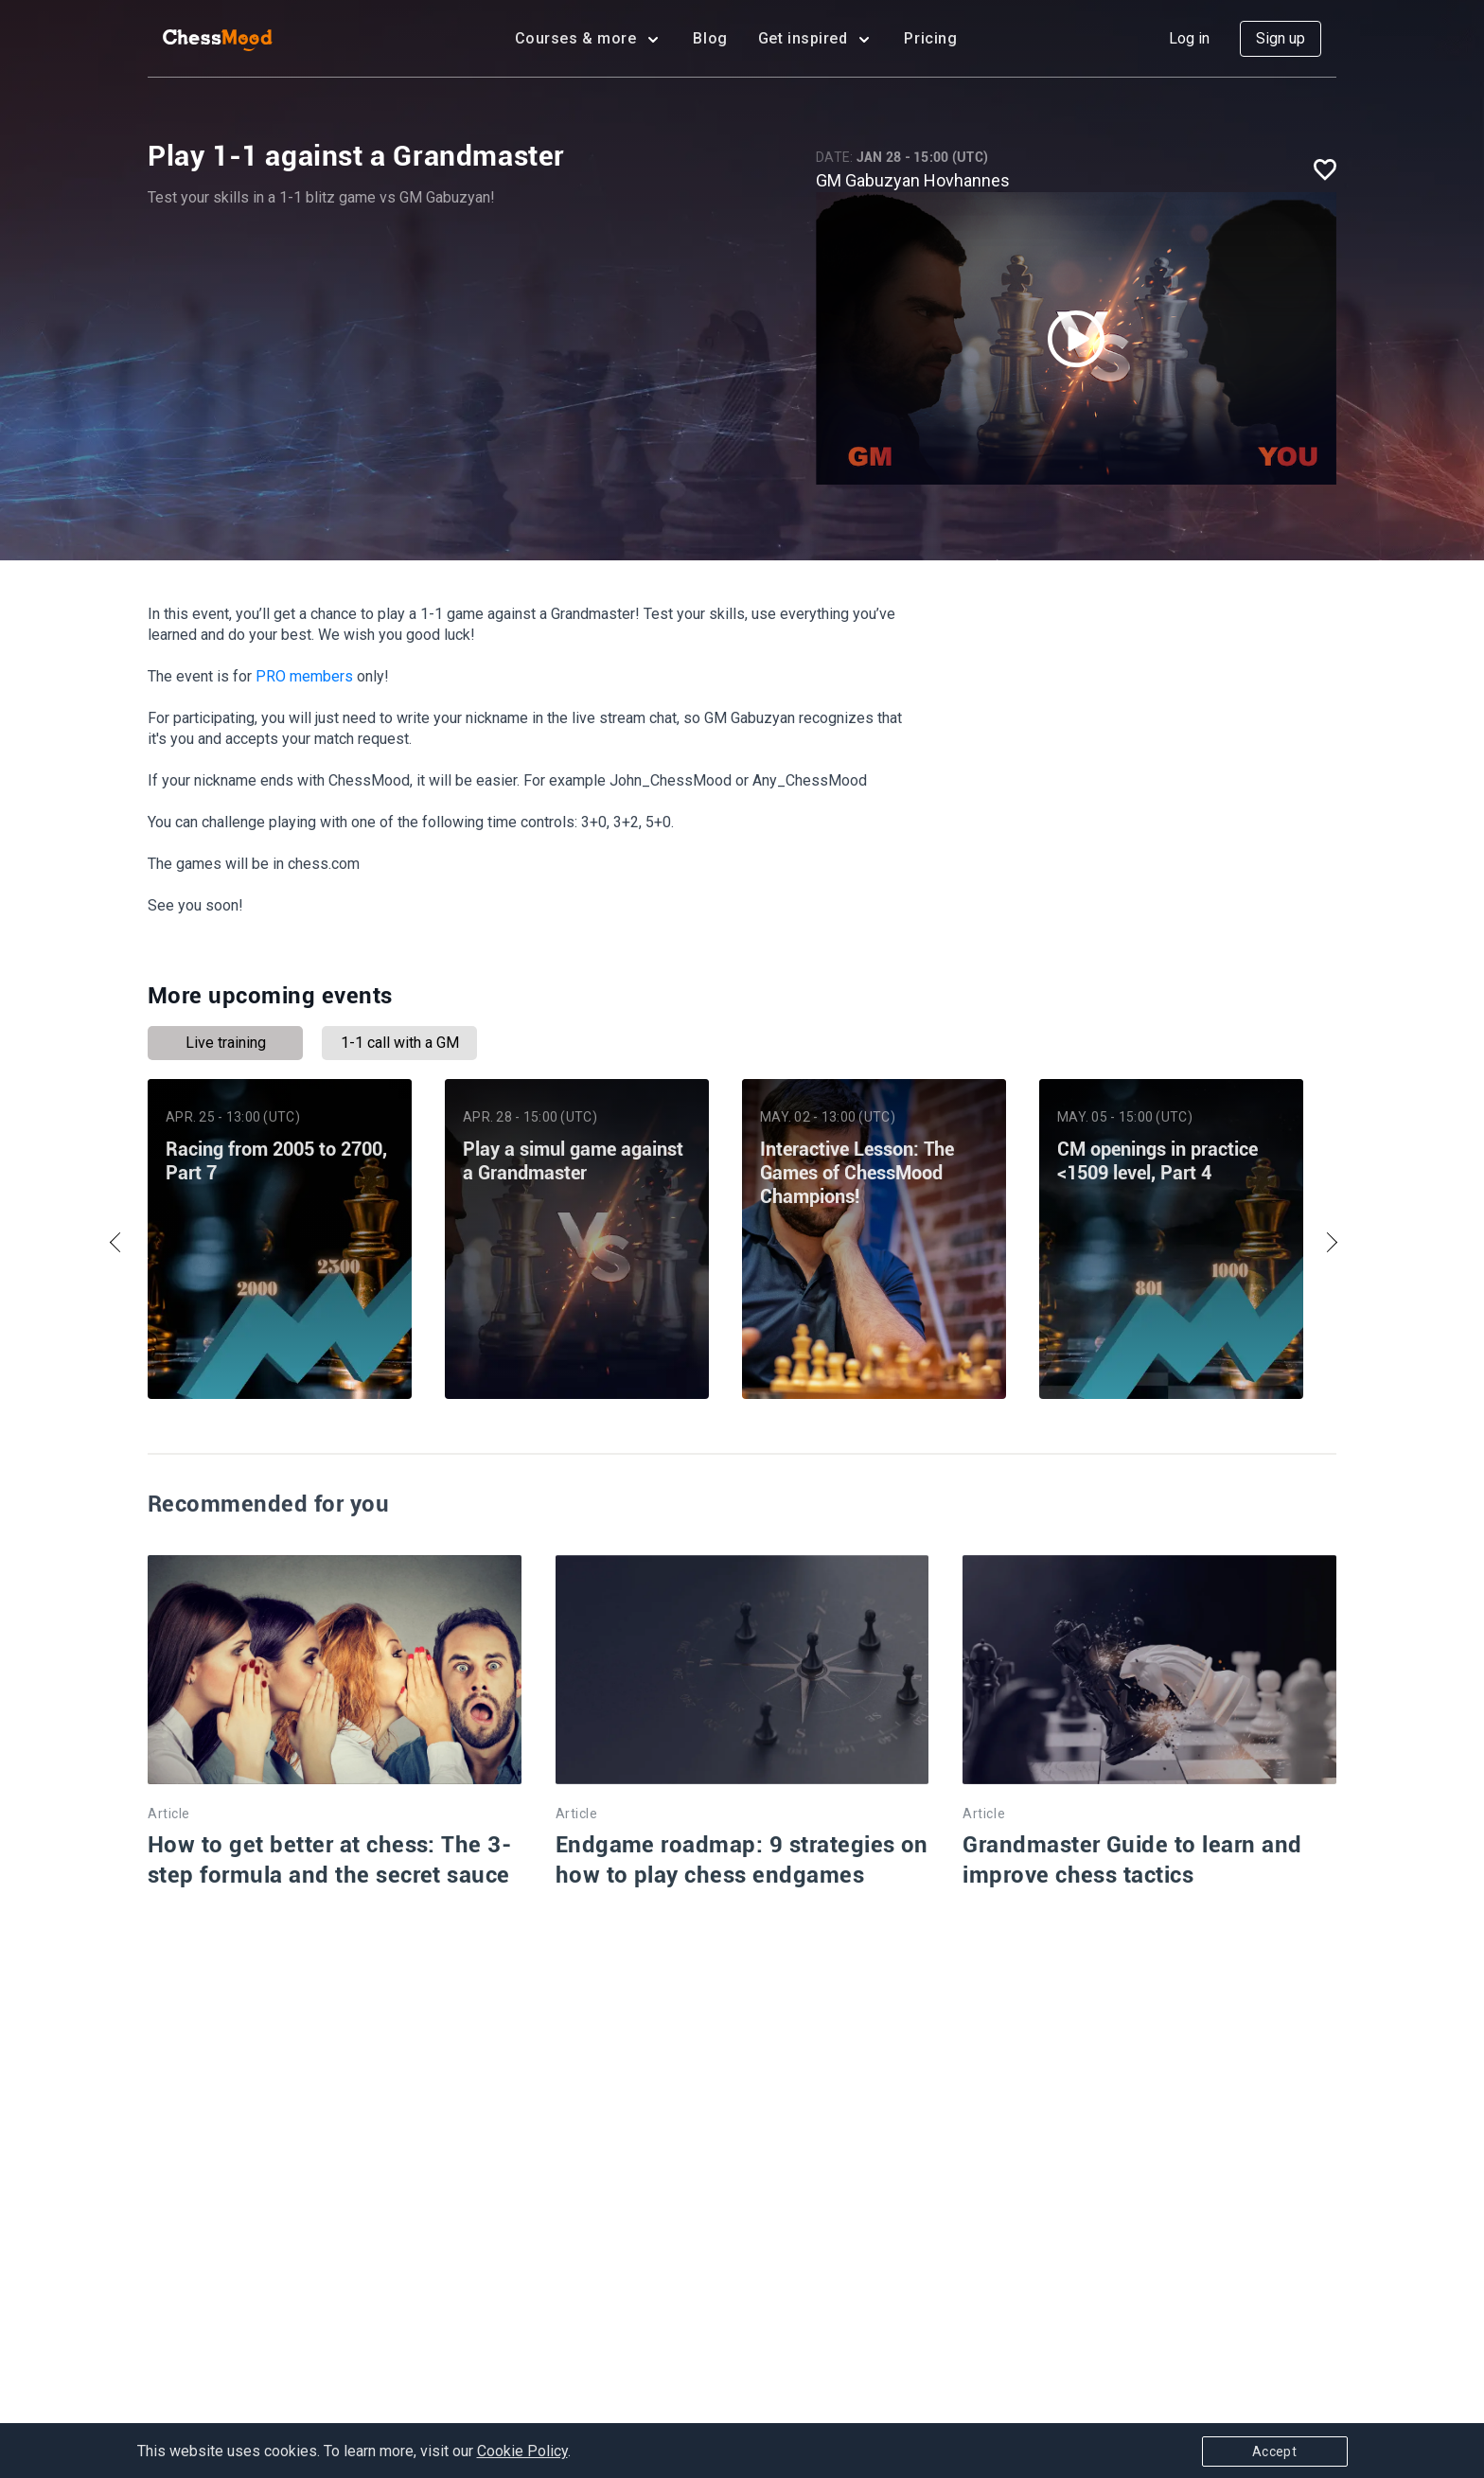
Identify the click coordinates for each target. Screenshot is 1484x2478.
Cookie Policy (522, 2451)
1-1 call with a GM (400, 1043)
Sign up (1280, 38)
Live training (226, 1043)
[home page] (218, 39)
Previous (119, 1242)
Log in (1189, 38)
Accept (1274, 2451)
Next (1326, 1242)
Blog (710, 38)
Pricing (930, 38)
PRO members (304, 676)
